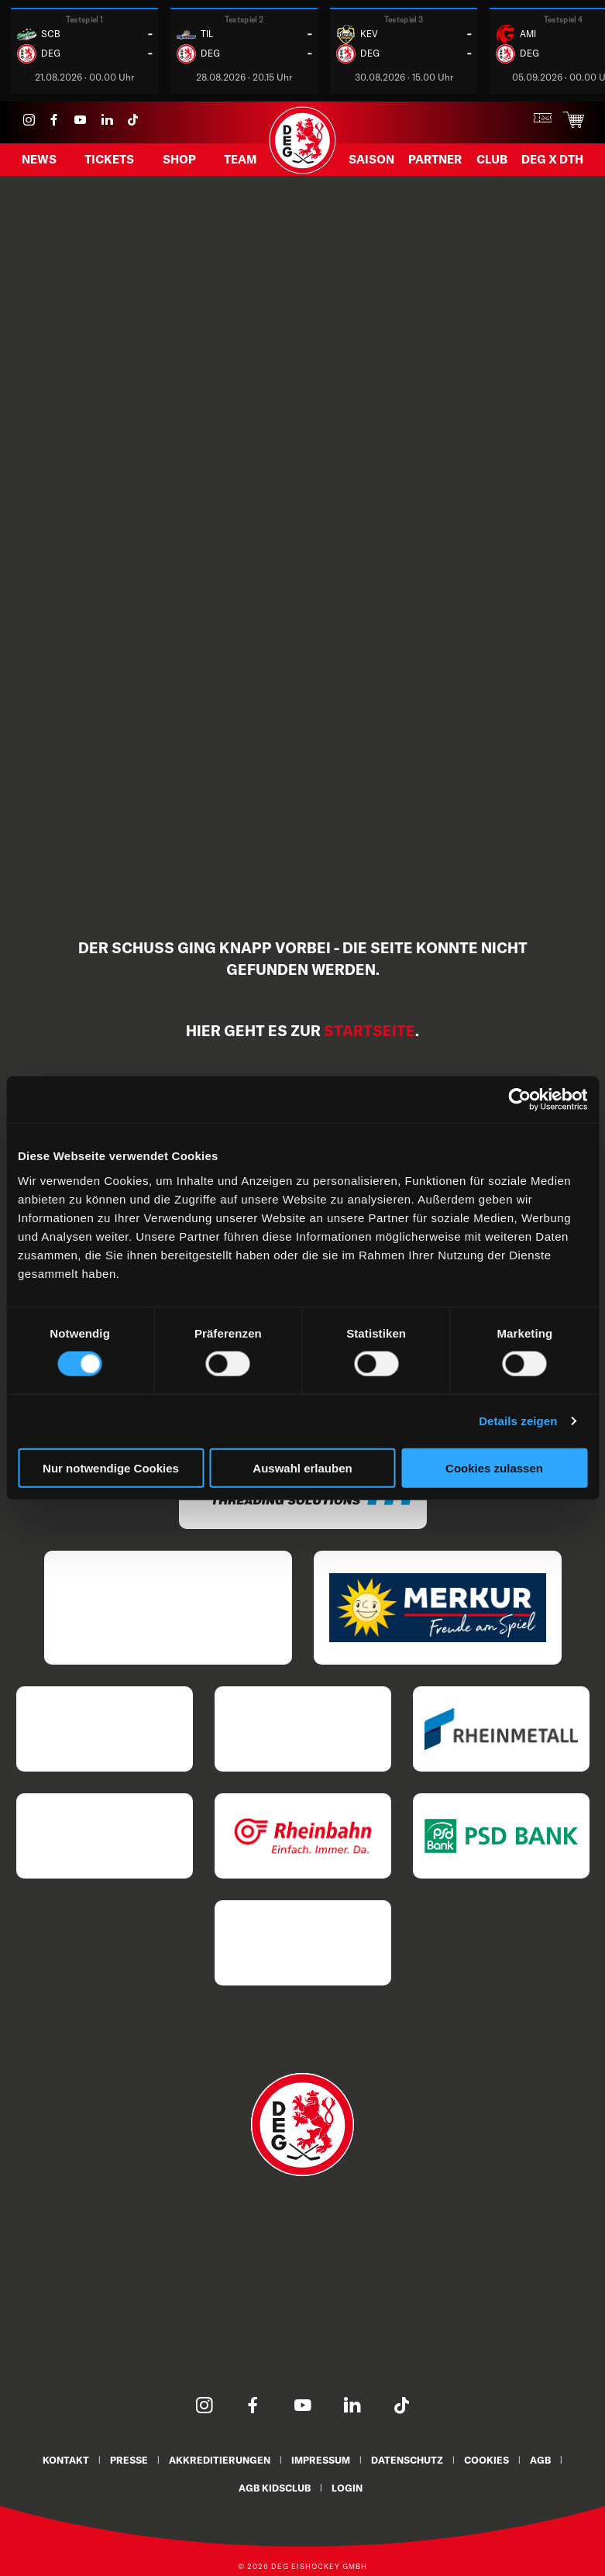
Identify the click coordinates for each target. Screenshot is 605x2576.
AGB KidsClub (274, 2486)
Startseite (369, 1030)
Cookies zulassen (494, 1467)
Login (348, 2486)
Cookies (489, 2460)
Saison (371, 160)
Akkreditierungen (218, 2460)
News (39, 160)
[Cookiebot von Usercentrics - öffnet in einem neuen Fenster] (519, 1099)
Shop (179, 160)
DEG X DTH (552, 160)
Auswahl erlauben (302, 1467)
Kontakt (63, 2460)
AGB (544, 2460)
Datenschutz (408, 2460)
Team (240, 160)
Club (491, 160)
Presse (126, 2460)
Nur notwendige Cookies (111, 1467)
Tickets (109, 160)
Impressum (320, 2460)
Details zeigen (518, 1420)
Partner (435, 160)
